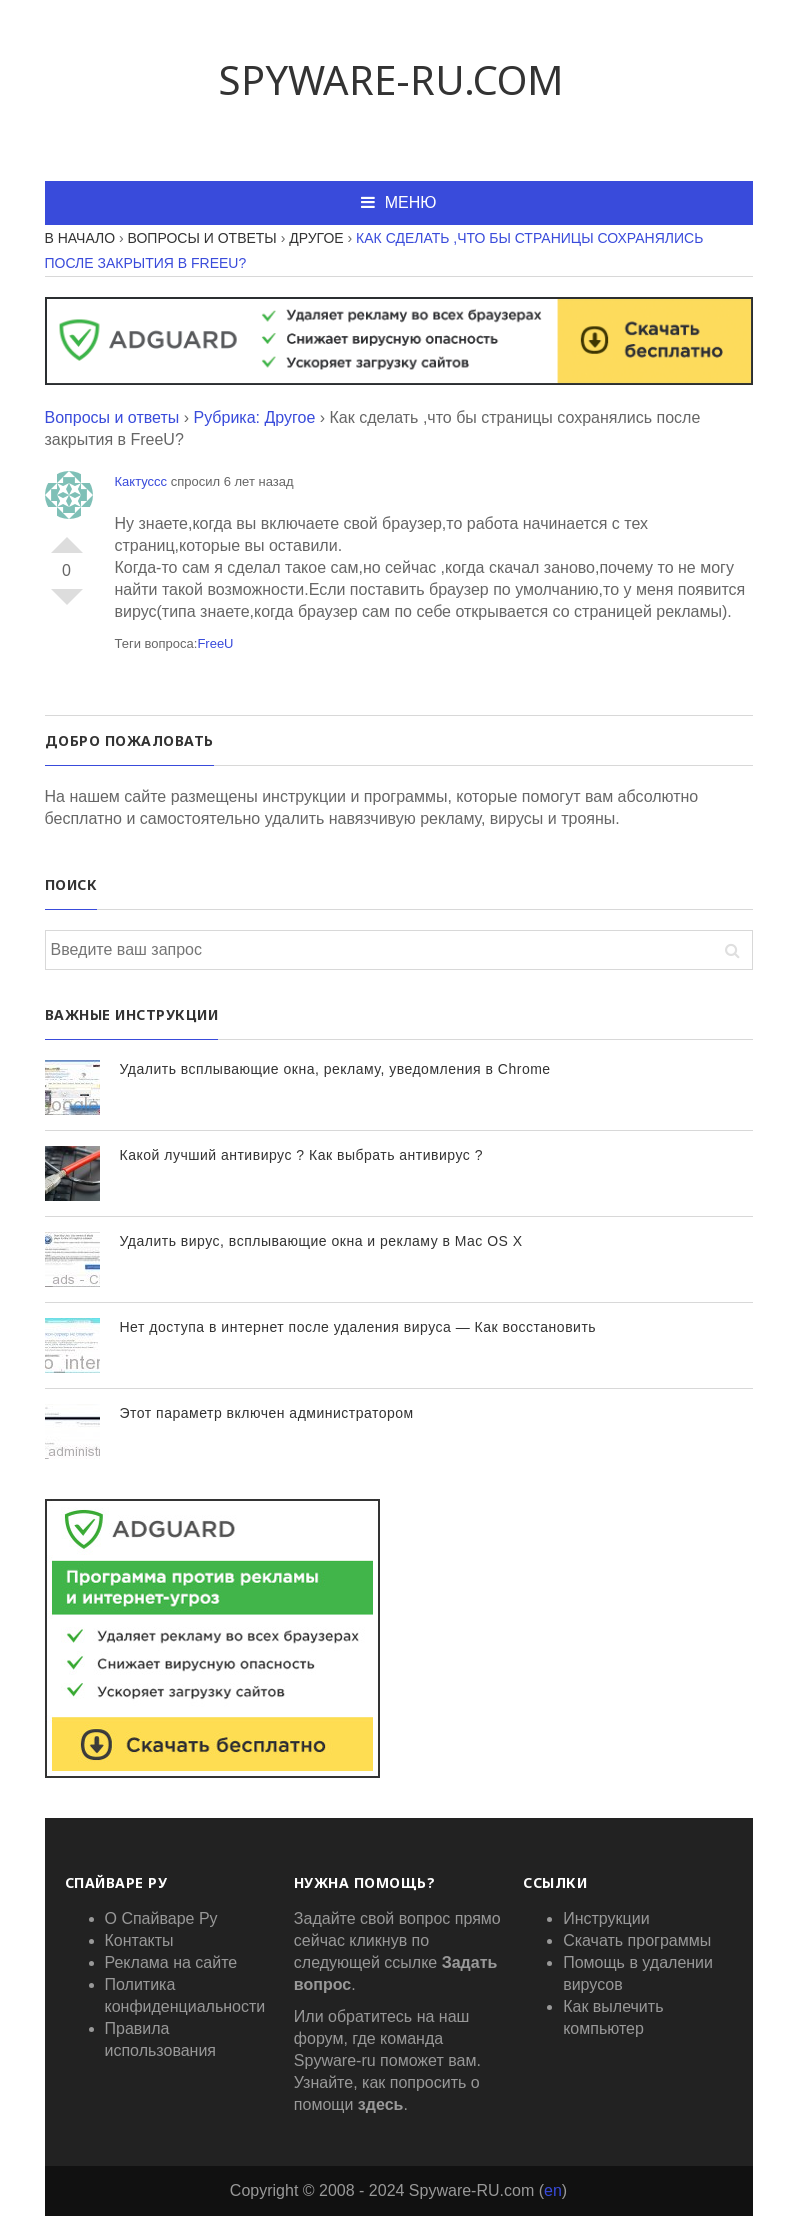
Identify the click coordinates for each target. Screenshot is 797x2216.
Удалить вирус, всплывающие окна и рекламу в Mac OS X (321, 1241)
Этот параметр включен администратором (267, 1413)
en (553, 2190)
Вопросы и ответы (112, 417)
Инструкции (606, 1918)
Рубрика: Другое (254, 417)
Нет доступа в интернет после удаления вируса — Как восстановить (358, 1327)
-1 (67, 605)
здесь (381, 2104)
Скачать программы (637, 1940)
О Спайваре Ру (161, 1918)
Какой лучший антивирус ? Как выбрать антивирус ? (301, 1155)
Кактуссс (141, 481)
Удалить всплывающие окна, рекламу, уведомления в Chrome (335, 1069)
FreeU (215, 643)
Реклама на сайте (171, 1962)
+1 (67, 537)
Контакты (139, 1940)
